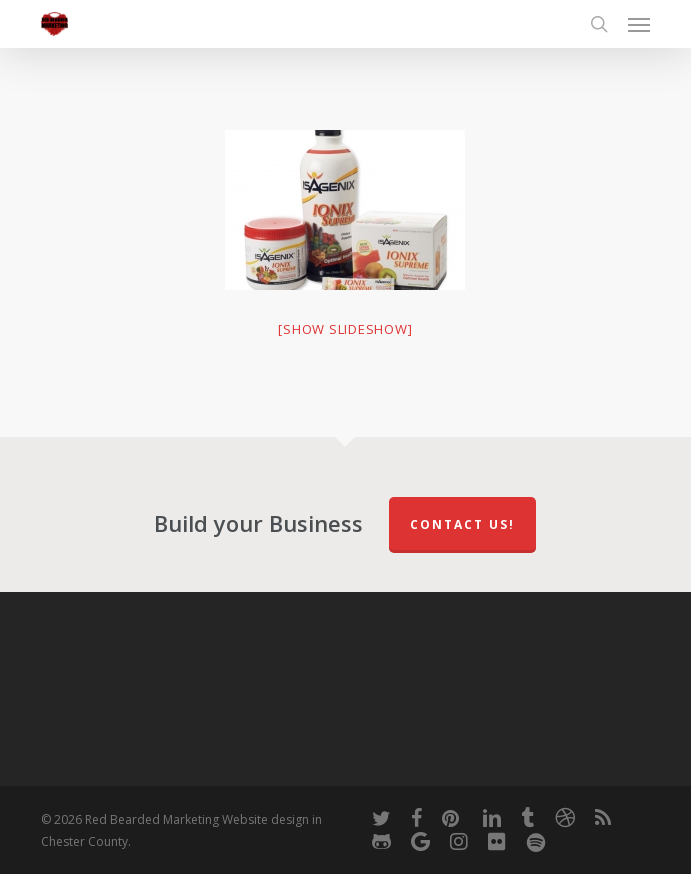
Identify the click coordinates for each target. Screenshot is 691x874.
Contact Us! (462, 524)
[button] (639, 24)
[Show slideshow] (345, 329)
